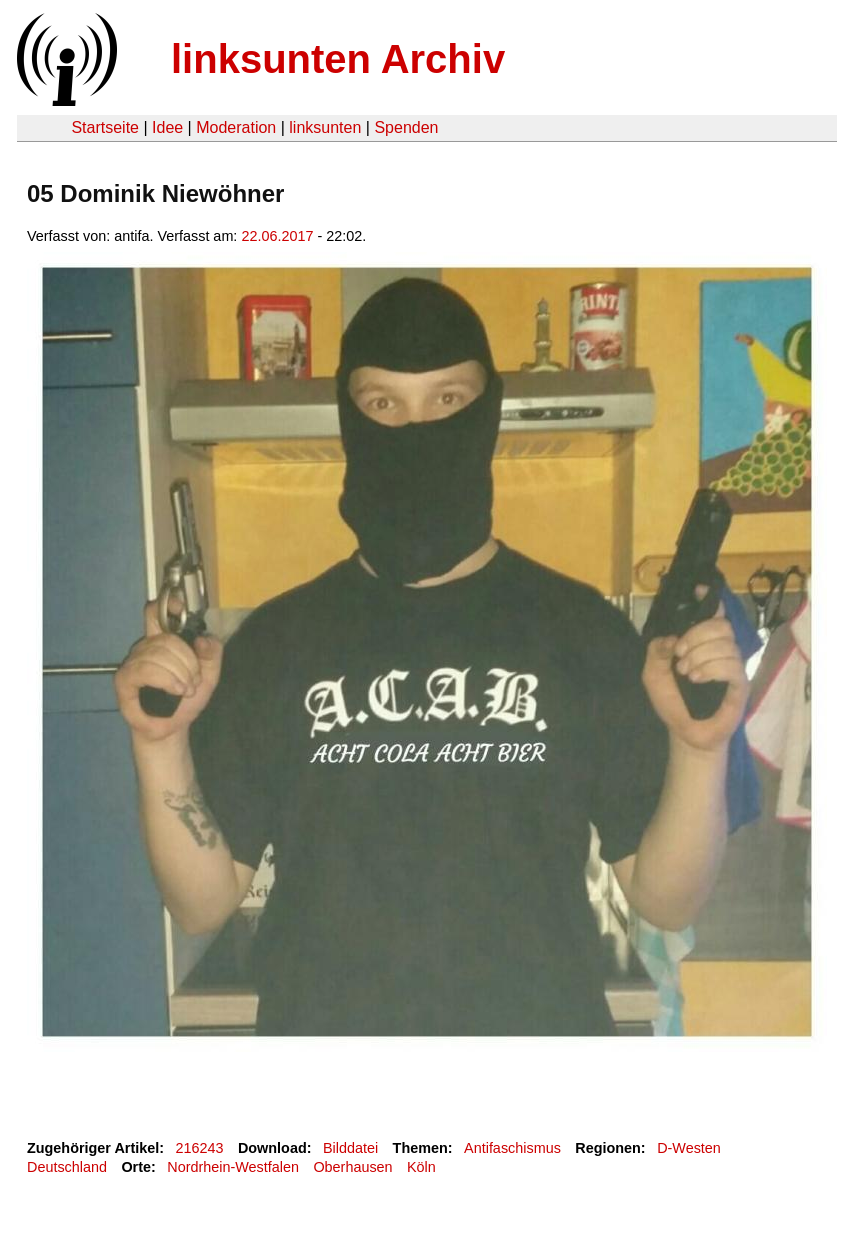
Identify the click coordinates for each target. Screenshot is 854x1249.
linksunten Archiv (338, 59)
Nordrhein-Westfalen (233, 1167)
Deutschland (67, 1167)
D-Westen (689, 1148)
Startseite (105, 127)
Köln (421, 1167)
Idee (167, 127)
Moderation (236, 127)
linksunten (325, 127)
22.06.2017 (277, 236)
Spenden (406, 127)
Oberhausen (352, 1167)
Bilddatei (350, 1148)
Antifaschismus (512, 1148)
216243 (200, 1148)
